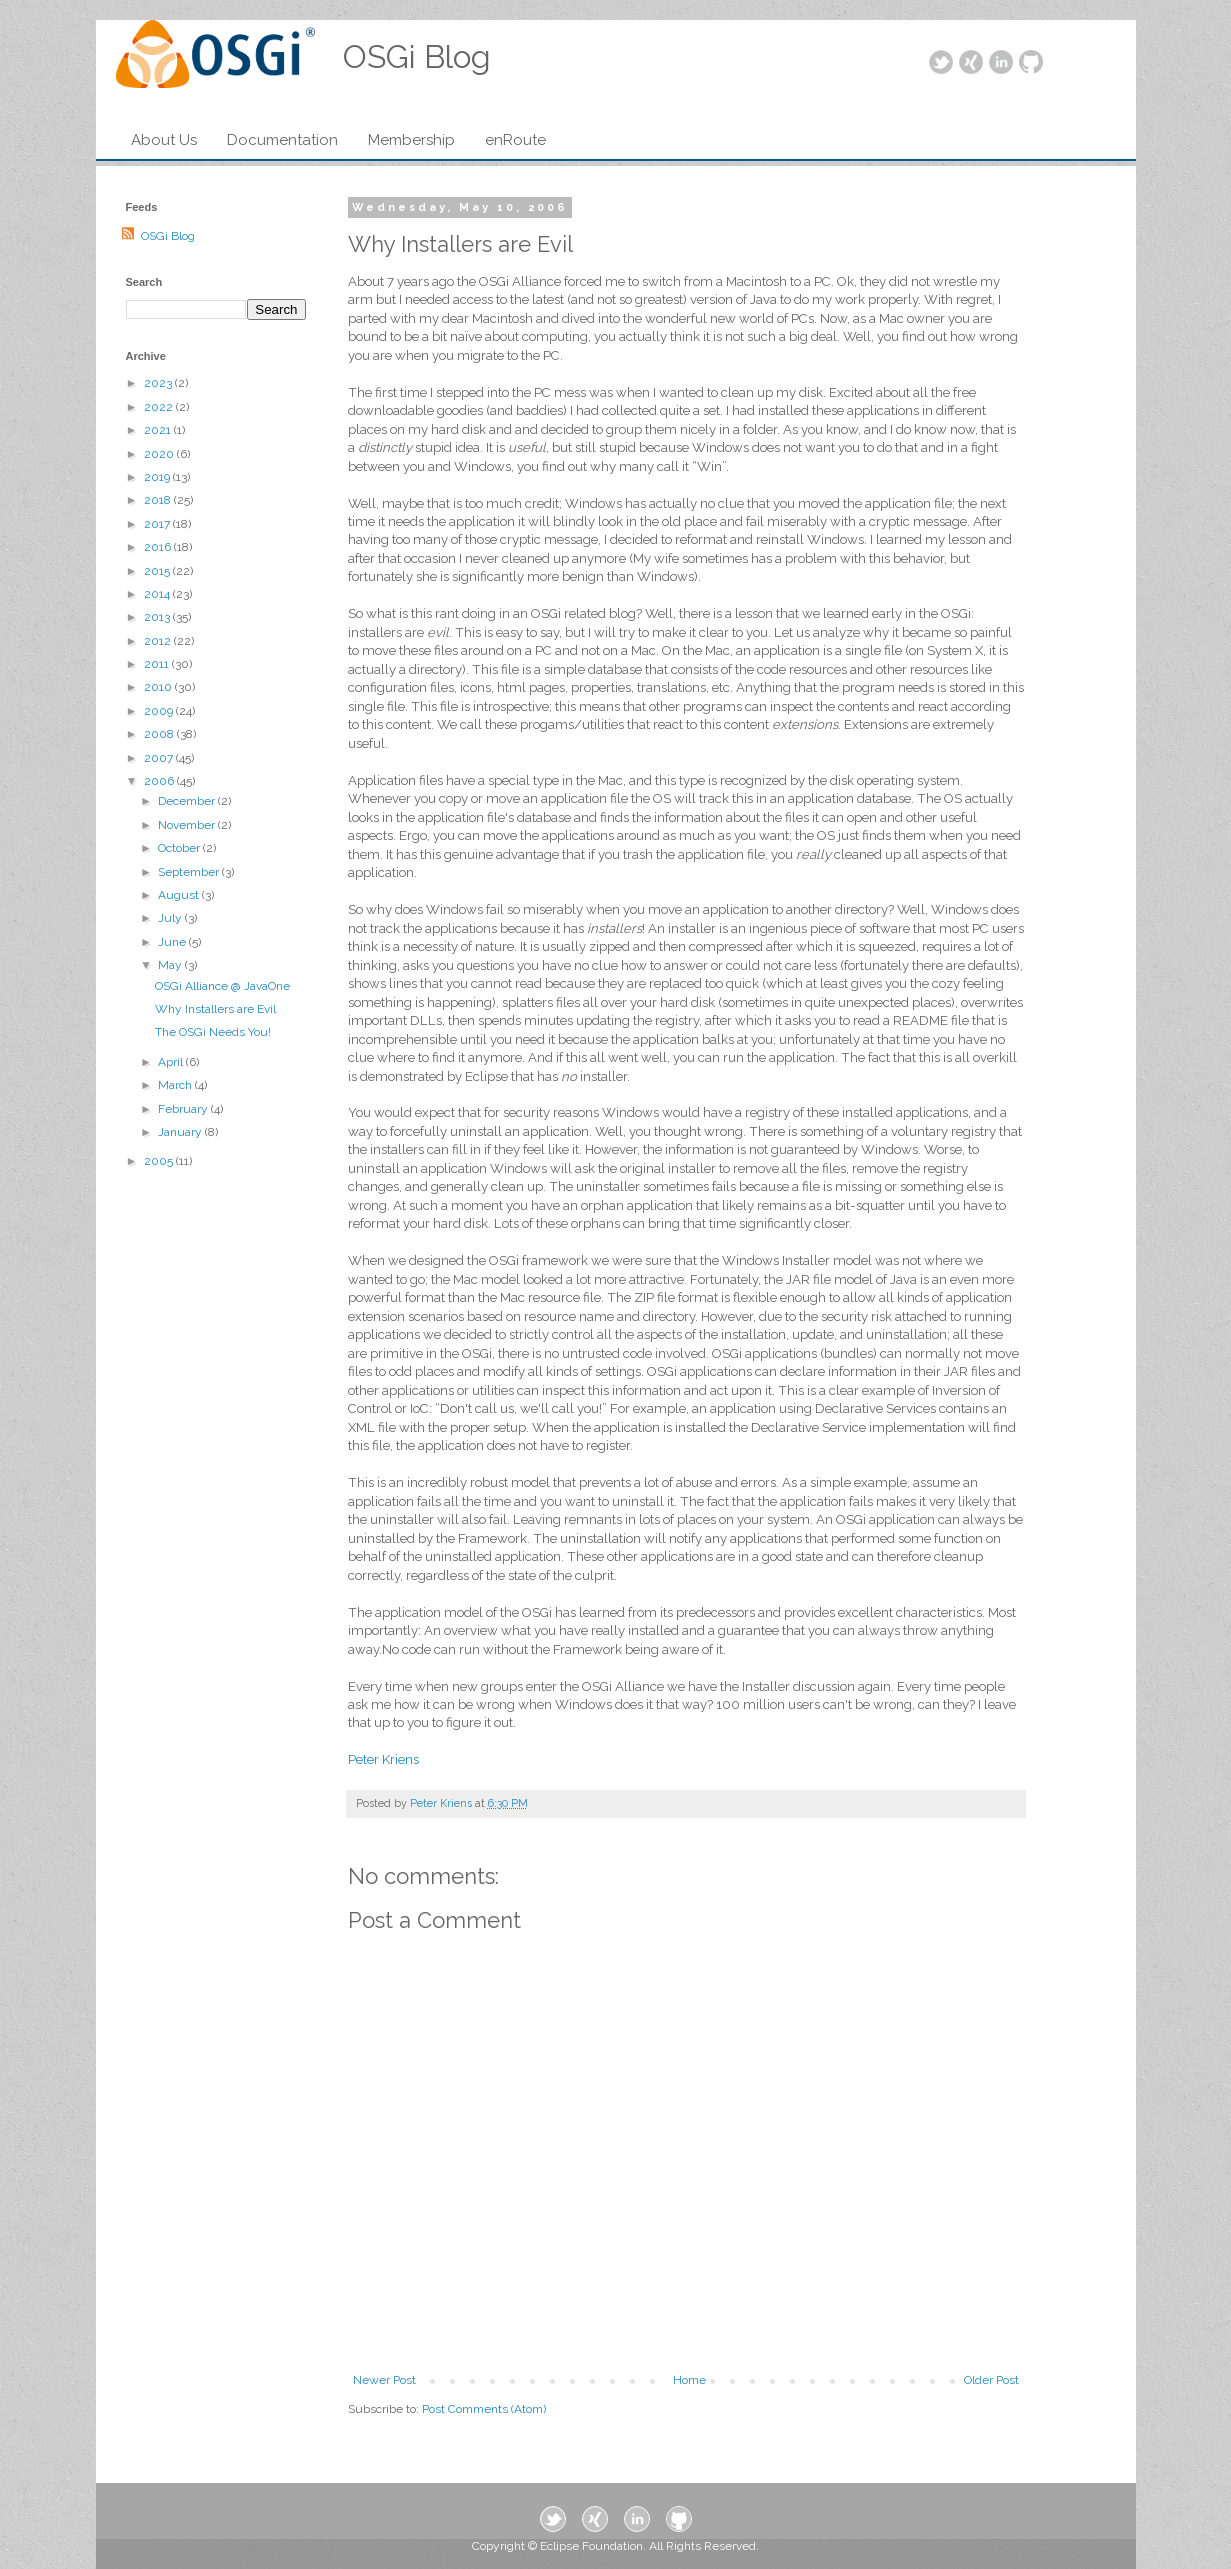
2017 (158, 524)
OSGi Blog (168, 236)
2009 (160, 711)
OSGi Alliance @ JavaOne (222, 986)
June (173, 942)
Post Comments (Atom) (484, 2409)
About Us (164, 140)
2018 (159, 500)
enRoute (515, 140)
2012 (159, 641)
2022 (160, 407)
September (190, 872)
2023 (159, 383)
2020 (160, 454)
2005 (160, 1161)
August (180, 895)
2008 (160, 734)
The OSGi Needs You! (213, 1032)
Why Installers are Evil (215, 1009)
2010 (159, 687)
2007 (160, 758)
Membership (411, 140)
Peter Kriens (383, 1759)
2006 (160, 781)
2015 (158, 571)
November (188, 825)
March (176, 1085)
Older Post (991, 2380)
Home (689, 2380)
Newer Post (384, 2380)
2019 (158, 477)
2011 (158, 664)
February (184, 1109)
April (172, 1062)
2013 (158, 617)
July (171, 918)
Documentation (282, 140)
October (180, 848)
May (171, 965)
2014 (158, 594)
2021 (159, 430)
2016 (159, 547)
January (181, 1132)
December (188, 801)
